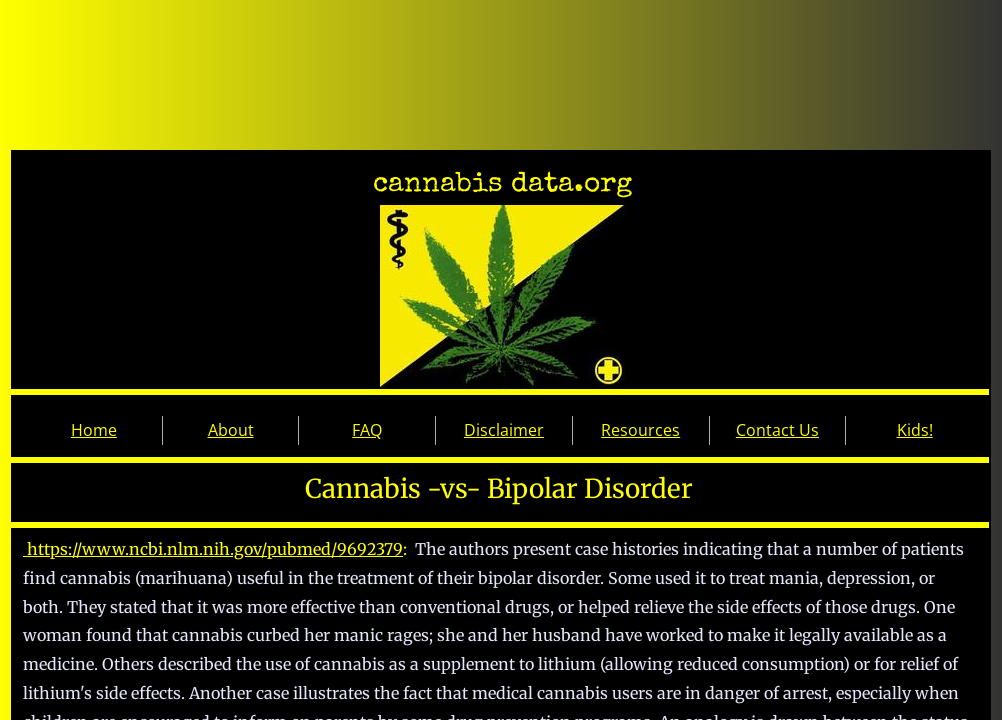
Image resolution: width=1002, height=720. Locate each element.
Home (94, 430)
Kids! (915, 430)
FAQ (367, 430)
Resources (640, 430)
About (231, 430)
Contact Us (777, 430)
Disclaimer (504, 430)
